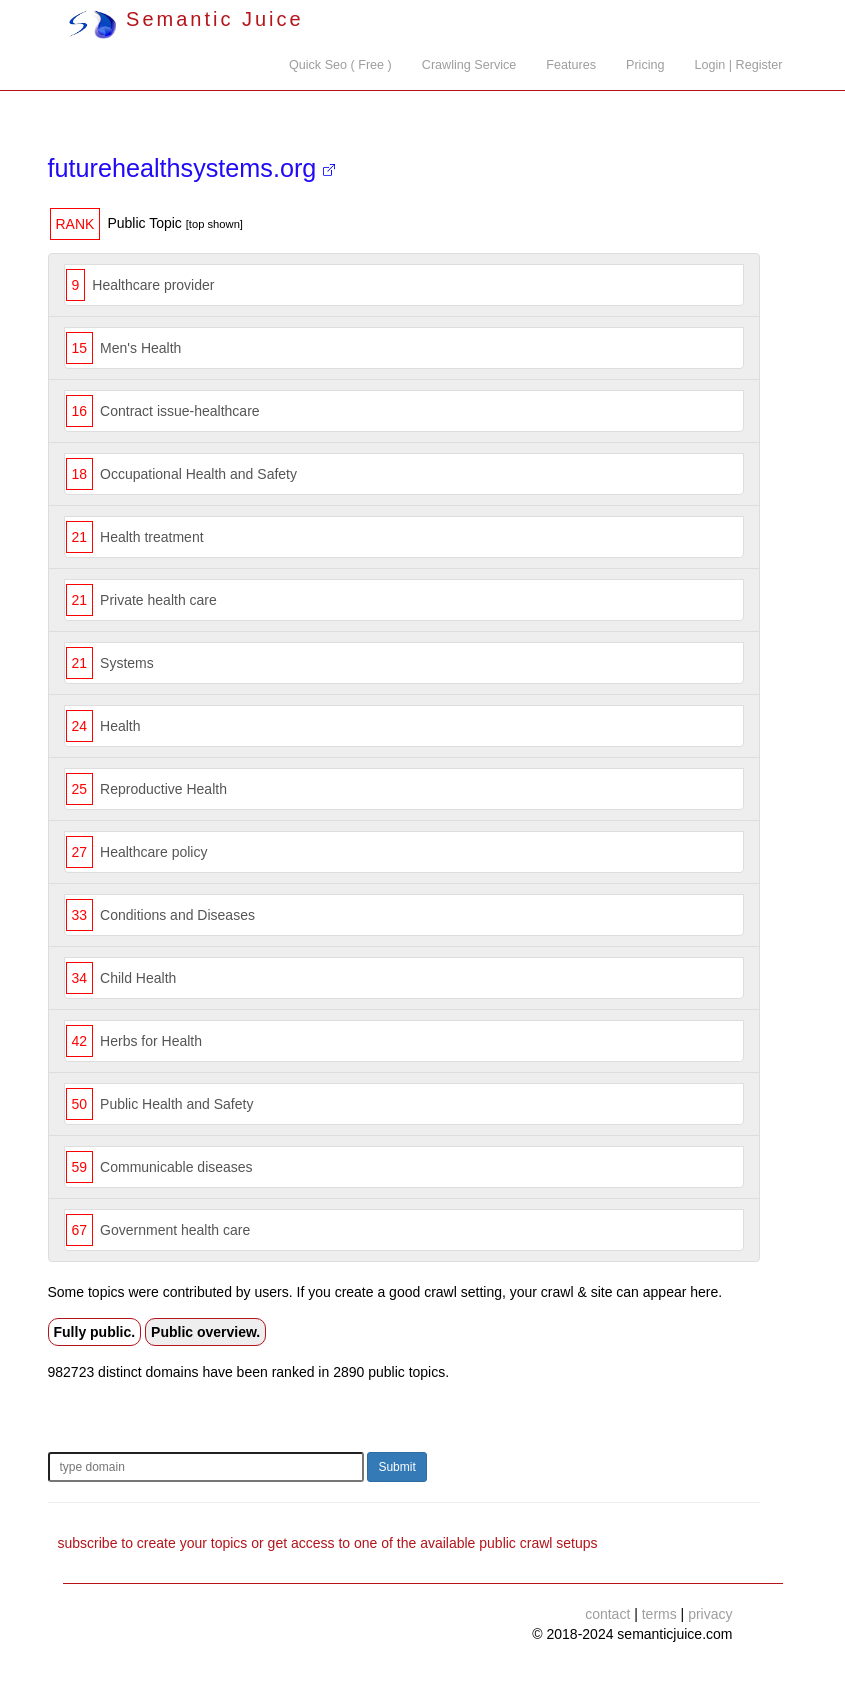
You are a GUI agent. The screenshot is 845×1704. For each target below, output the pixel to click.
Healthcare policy (153, 852)
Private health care (158, 600)
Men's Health (140, 348)
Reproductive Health (163, 789)
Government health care (175, 1230)
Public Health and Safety (176, 1104)
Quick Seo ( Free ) (340, 65)
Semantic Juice (186, 19)
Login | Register (739, 65)
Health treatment (152, 537)
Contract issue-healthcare (180, 411)
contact (607, 1614)
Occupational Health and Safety (198, 474)
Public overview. (205, 1332)
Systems (127, 663)
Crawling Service (469, 65)
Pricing (645, 65)
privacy (710, 1614)
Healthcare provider (153, 285)
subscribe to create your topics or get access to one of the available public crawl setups (328, 1543)
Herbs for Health (151, 1041)
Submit (396, 1467)
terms (659, 1614)
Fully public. (95, 1332)
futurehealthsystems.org (192, 168)
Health (120, 726)
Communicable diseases (176, 1167)
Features (571, 65)
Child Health (138, 978)
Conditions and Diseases (177, 915)
